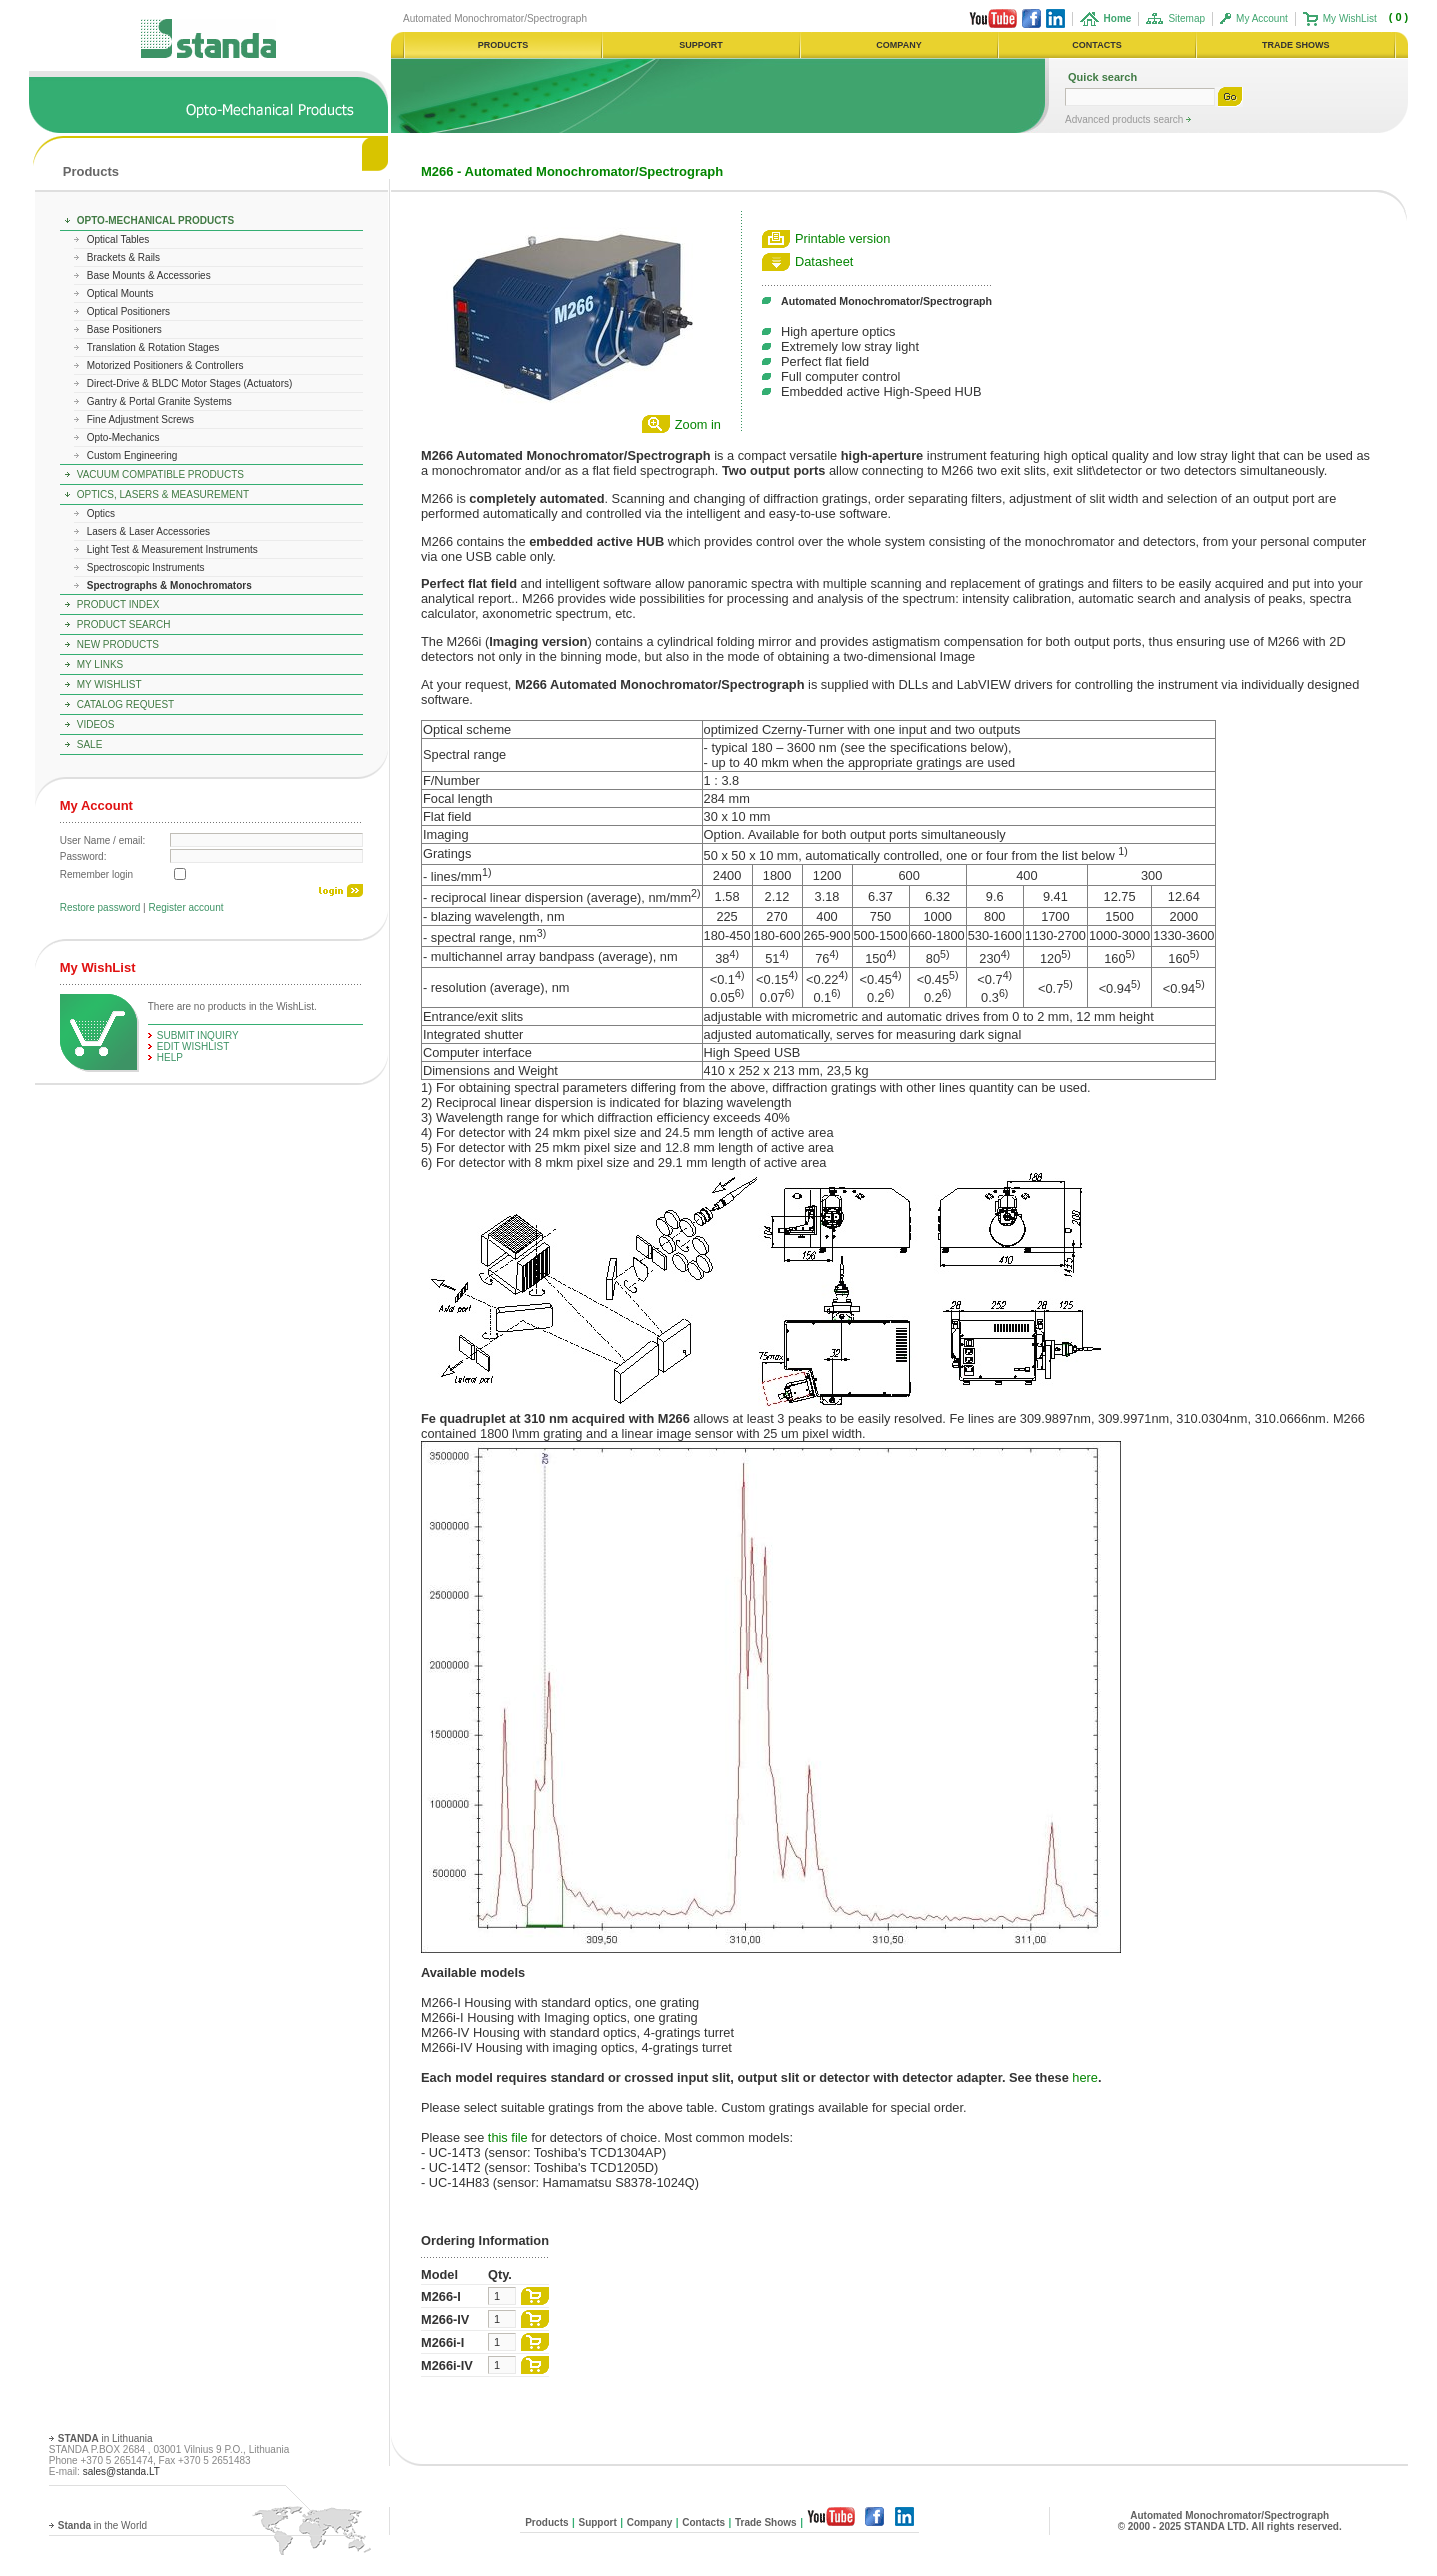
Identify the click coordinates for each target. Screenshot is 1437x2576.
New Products (118, 644)
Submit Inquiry (198, 1035)
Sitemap (1186, 18)
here (1085, 2077)
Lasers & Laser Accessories (148, 531)
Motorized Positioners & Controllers (165, 365)
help (170, 1057)
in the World (102, 2525)
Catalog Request (125, 704)
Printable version (842, 238)
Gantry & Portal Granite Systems (159, 401)
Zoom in (698, 424)
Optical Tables (118, 239)
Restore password (100, 907)
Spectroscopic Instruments (146, 567)
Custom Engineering (132, 455)
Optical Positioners (128, 311)
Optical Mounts (120, 293)
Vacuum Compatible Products (160, 474)
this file (508, 2137)
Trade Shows (766, 2522)
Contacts (703, 2522)
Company (650, 2522)
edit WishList (193, 1046)
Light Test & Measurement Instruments (172, 549)
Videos (96, 724)
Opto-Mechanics (123, 437)
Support (597, 2522)
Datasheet (824, 261)
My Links (100, 664)
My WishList (1350, 18)
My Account (1262, 18)
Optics (101, 513)
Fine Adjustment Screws (140, 419)
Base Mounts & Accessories (149, 275)
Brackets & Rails (123, 257)
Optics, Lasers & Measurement (163, 494)
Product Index (118, 604)
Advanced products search (1125, 119)
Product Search (124, 624)
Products (91, 171)
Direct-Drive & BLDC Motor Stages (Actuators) (190, 383)
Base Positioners (124, 329)
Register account (185, 907)
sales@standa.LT (121, 2471)
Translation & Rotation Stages (153, 347)
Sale (90, 744)
